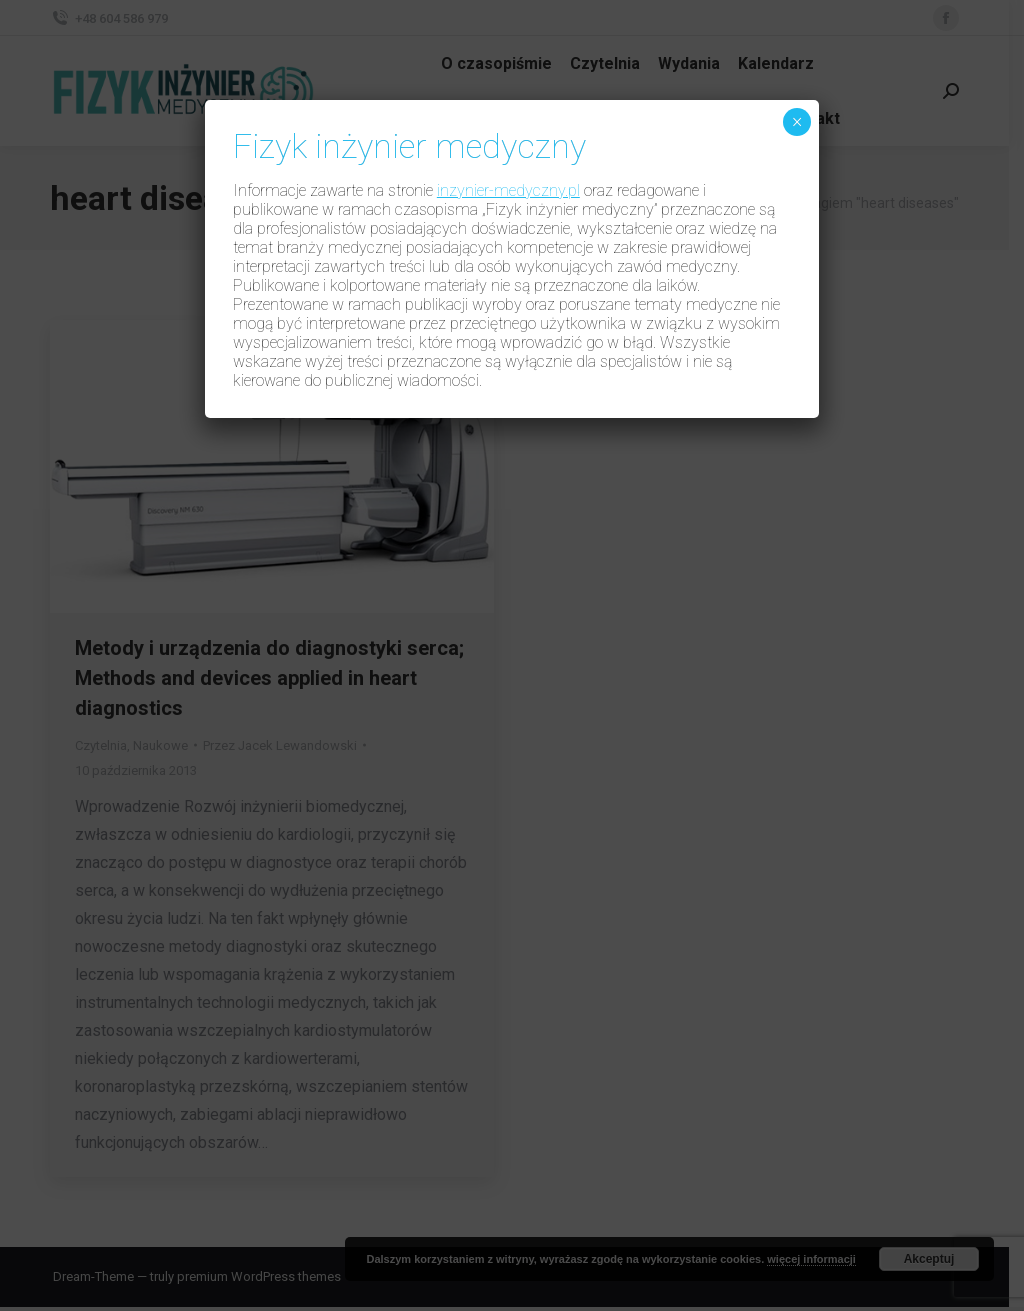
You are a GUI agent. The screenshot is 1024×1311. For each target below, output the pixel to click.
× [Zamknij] (797, 122)
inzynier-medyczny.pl (508, 190)
